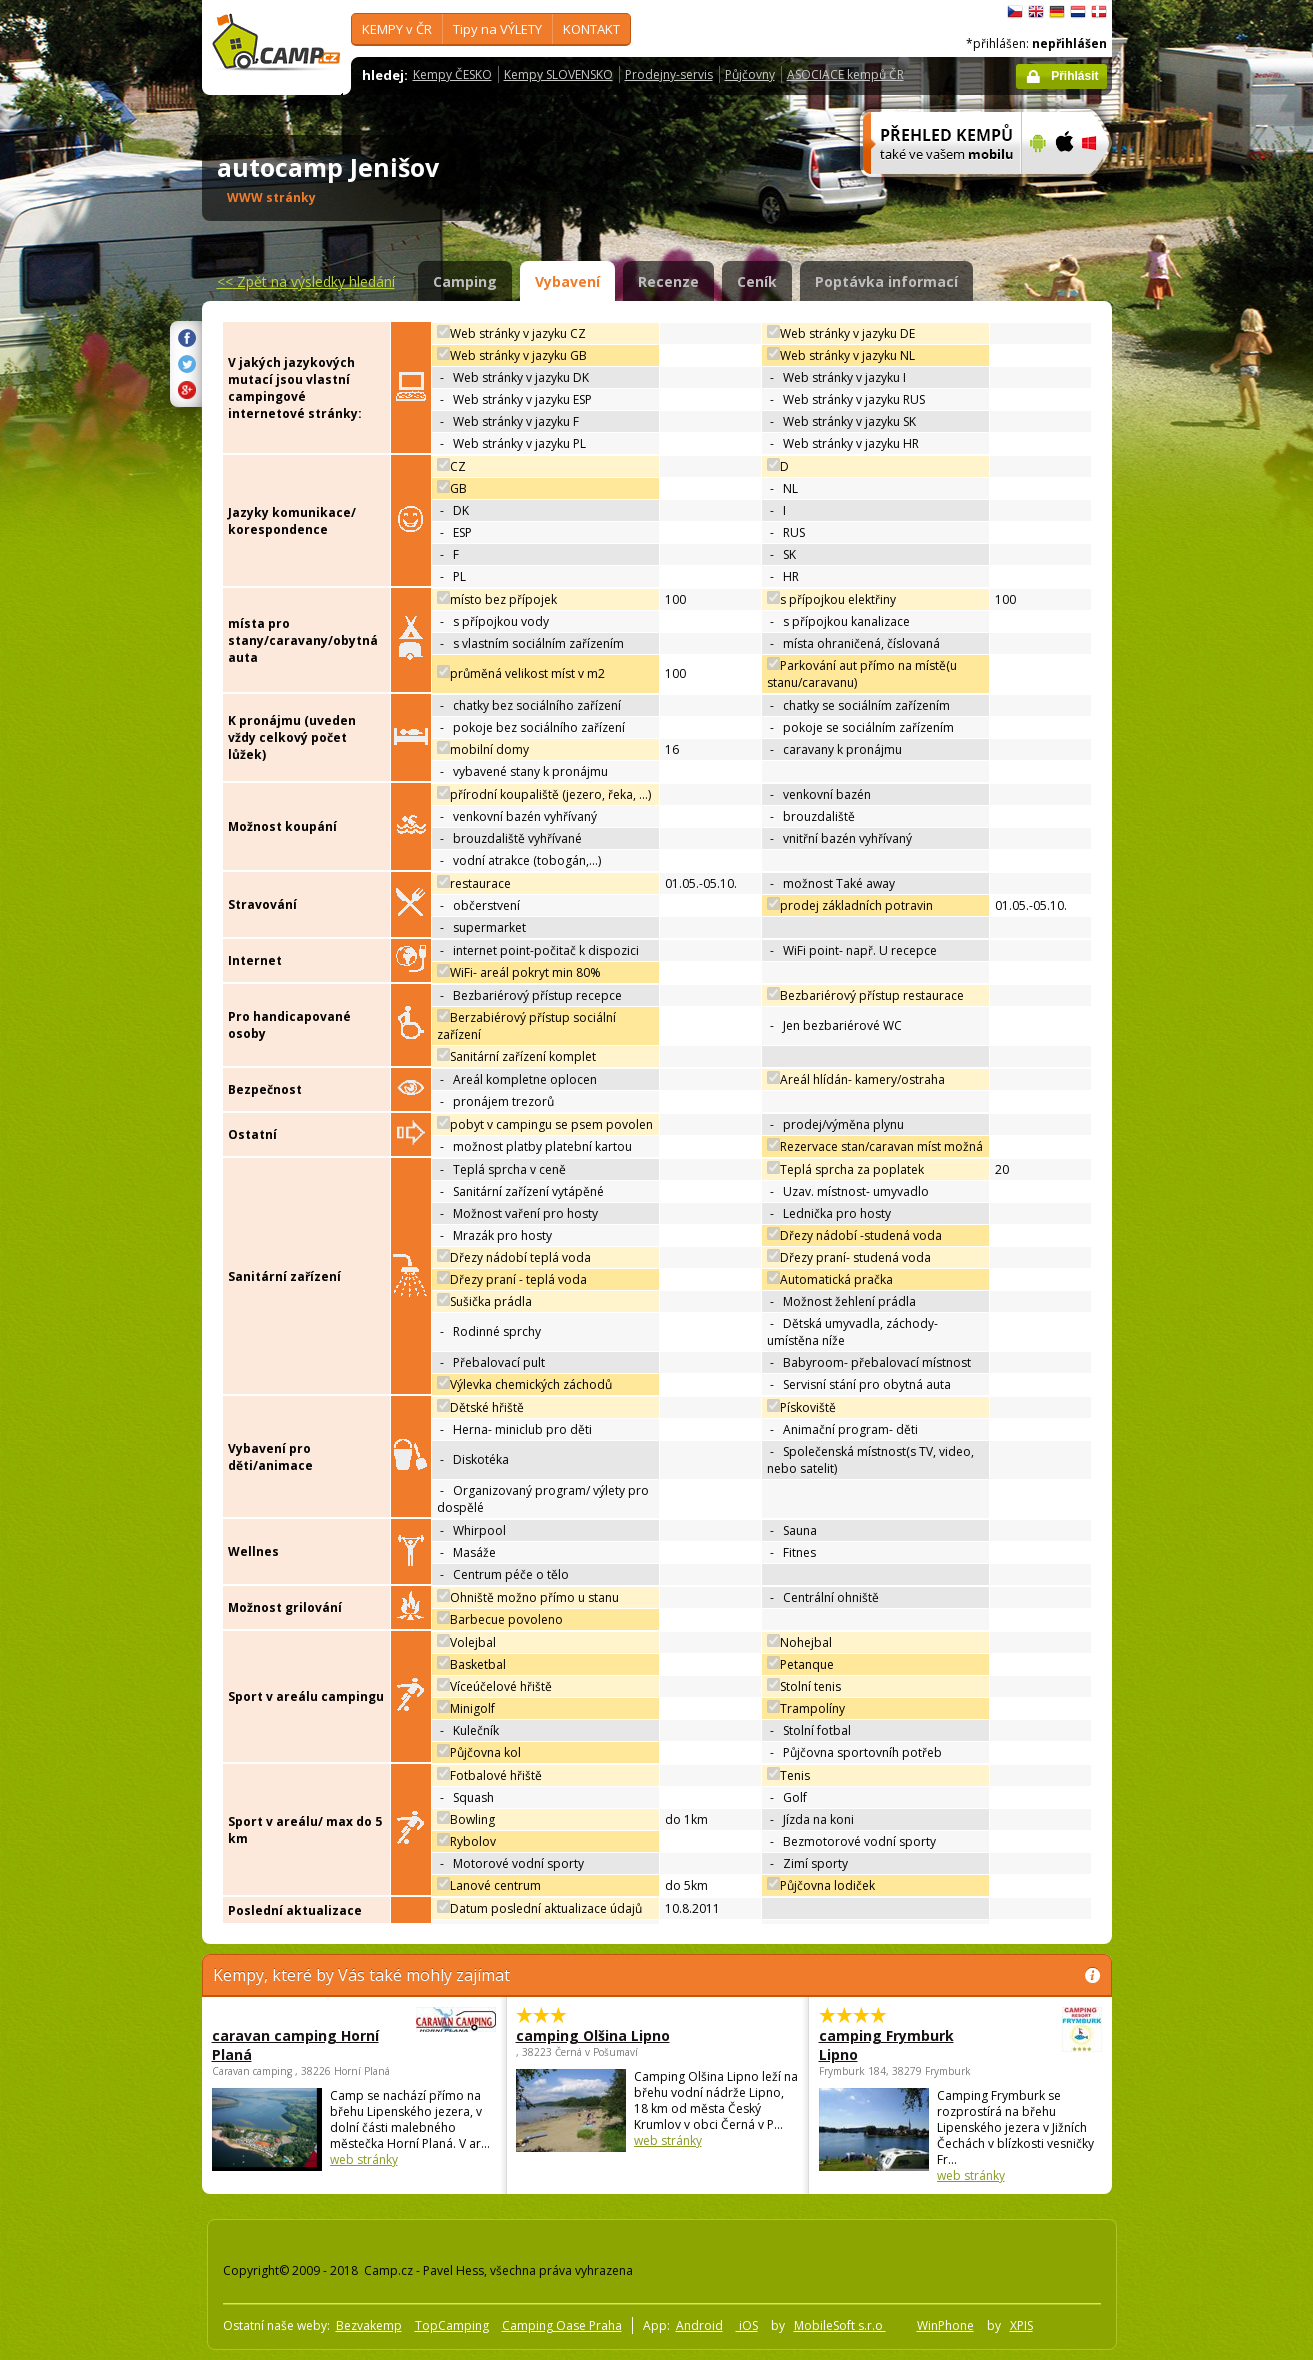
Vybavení (567, 281)
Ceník (757, 281)
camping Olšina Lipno (593, 2035)
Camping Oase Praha (562, 2325)
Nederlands (1078, 12)
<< (306, 281)
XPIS (1021, 2325)
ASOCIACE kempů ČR (845, 74)
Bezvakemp (369, 2325)
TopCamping (452, 2325)
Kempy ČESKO (452, 74)
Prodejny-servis (669, 74)
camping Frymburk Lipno (905, 2045)
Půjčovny (750, 74)
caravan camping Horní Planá (299, 2045)
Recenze (668, 281)
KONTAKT (591, 29)
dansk (1099, 12)
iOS (747, 2325)
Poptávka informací (886, 281)
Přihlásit (1074, 76)
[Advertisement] (1196, 601)
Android (699, 2325)
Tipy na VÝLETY (497, 29)
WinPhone (945, 2325)
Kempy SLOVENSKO (558, 74)
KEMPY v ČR (397, 29)
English (1036, 12)
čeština (1015, 12)
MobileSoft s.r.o (840, 2325)
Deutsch (1057, 12)
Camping (465, 281)
